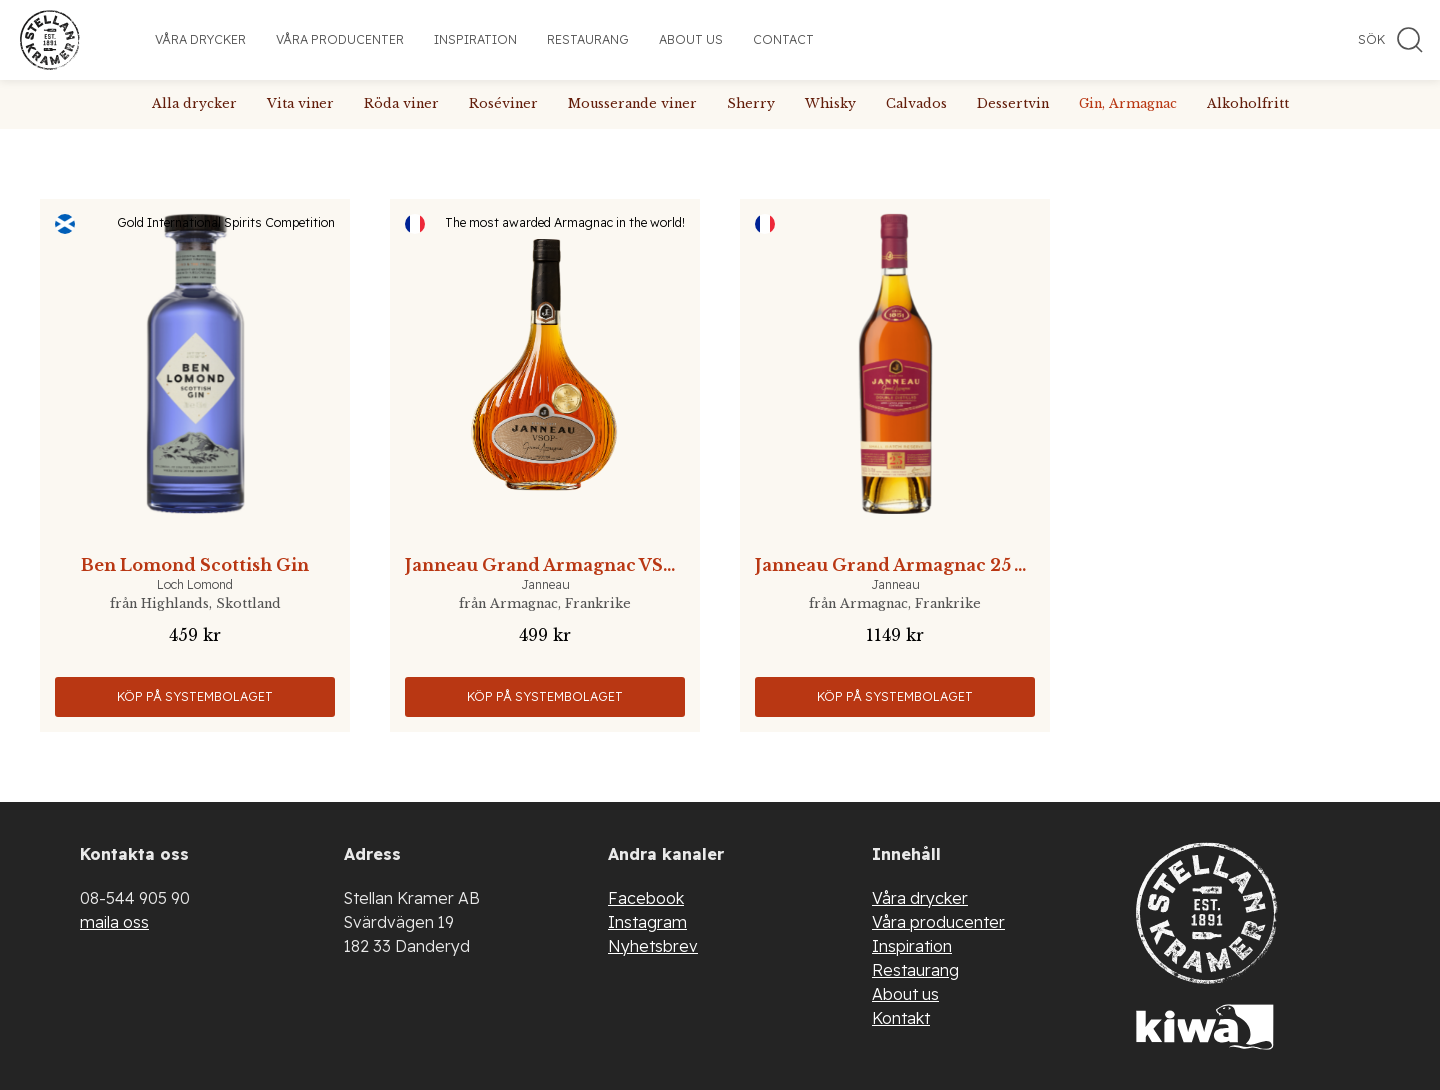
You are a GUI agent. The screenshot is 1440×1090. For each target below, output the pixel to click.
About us (691, 39)
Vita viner (300, 103)
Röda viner (401, 103)
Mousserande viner (632, 103)
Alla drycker (194, 103)
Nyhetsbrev (653, 946)
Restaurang (588, 39)
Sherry (751, 103)
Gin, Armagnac (1128, 103)
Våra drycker (200, 39)
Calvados (916, 103)
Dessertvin (1013, 103)
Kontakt (901, 1018)
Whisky (830, 103)
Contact (783, 39)
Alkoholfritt (1248, 103)
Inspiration (475, 39)
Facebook (646, 898)
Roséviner (503, 103)
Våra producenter (340, 39)
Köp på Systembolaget (195, 696)
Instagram (647, 922)
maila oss (114, 922)
